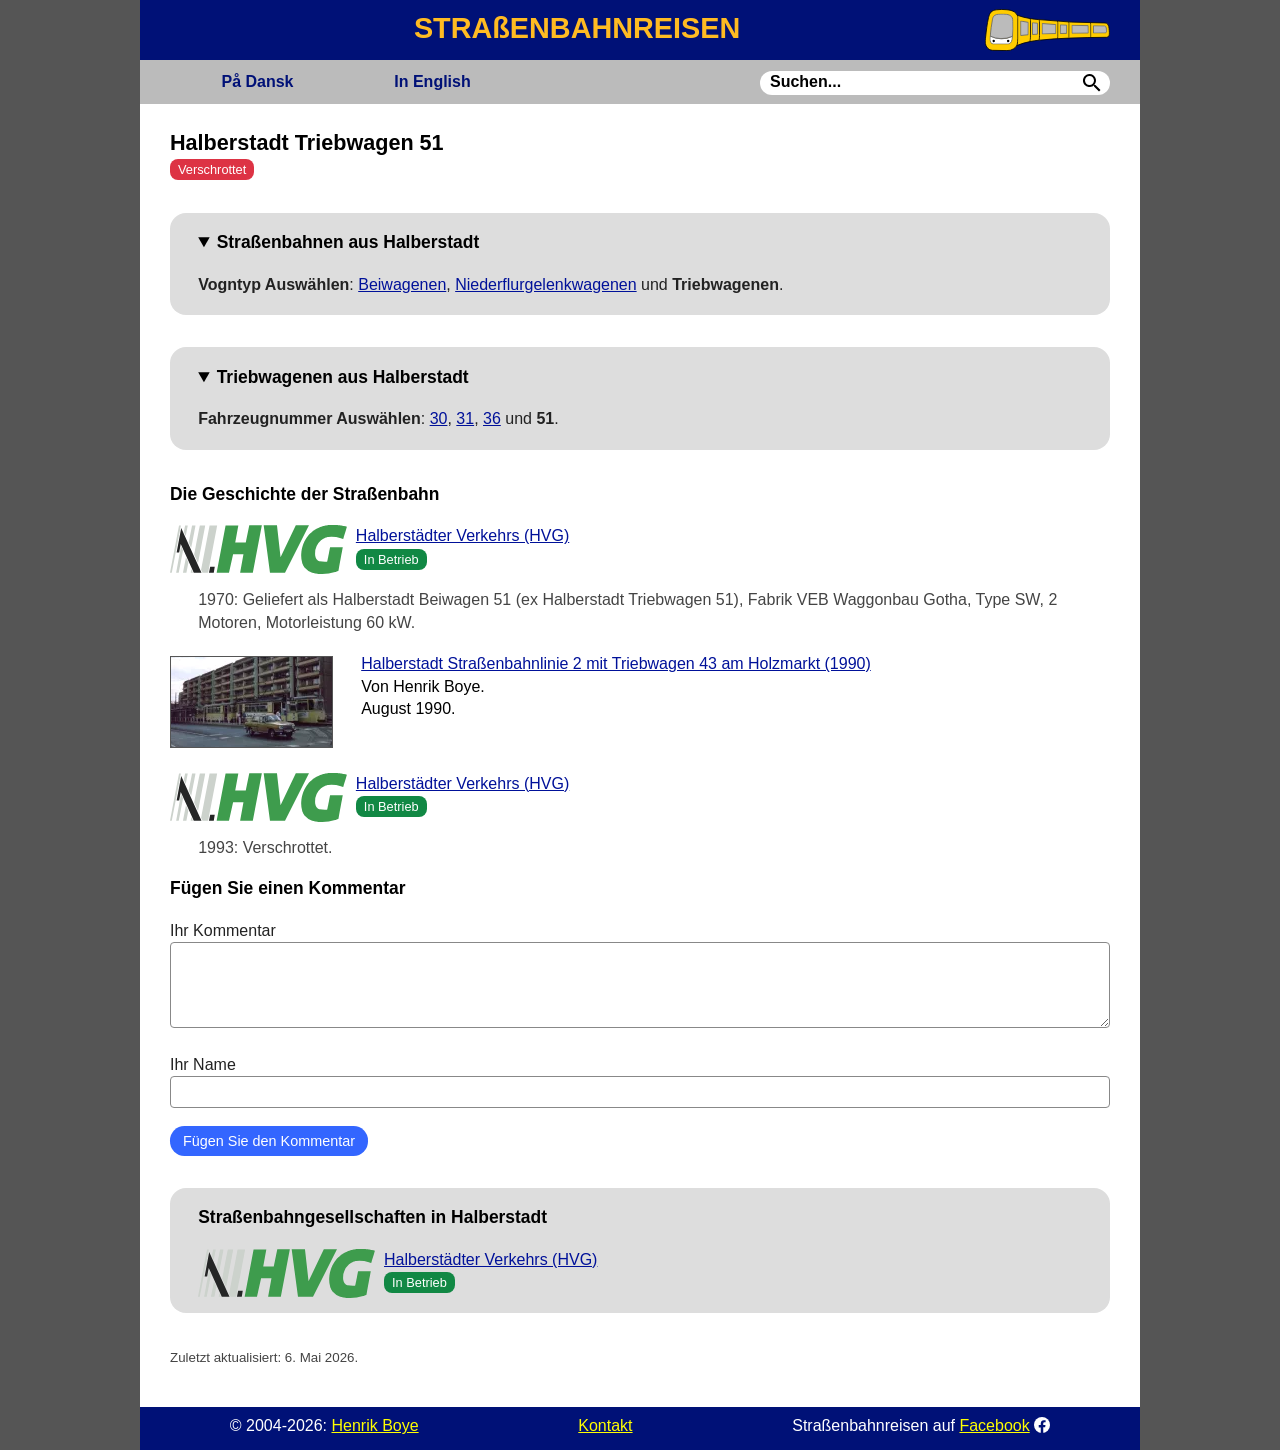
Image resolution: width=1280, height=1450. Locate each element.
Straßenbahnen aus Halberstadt (348, 242)
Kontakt (605, 1425)
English (432, 81)
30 (439, 418)
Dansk (257, 81)
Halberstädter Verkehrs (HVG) (462, 535)
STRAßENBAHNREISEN (577, 28)
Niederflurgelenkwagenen (545, 284)
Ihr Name (640, 1082)
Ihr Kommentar (640, 975)
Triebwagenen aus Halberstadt (343, 377)
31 (465, 418)
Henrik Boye (374, 1425)
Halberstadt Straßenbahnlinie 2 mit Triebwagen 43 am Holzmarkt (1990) (616, 663)
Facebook (994, 1425)
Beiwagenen (402, 284)
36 (492, 418)
